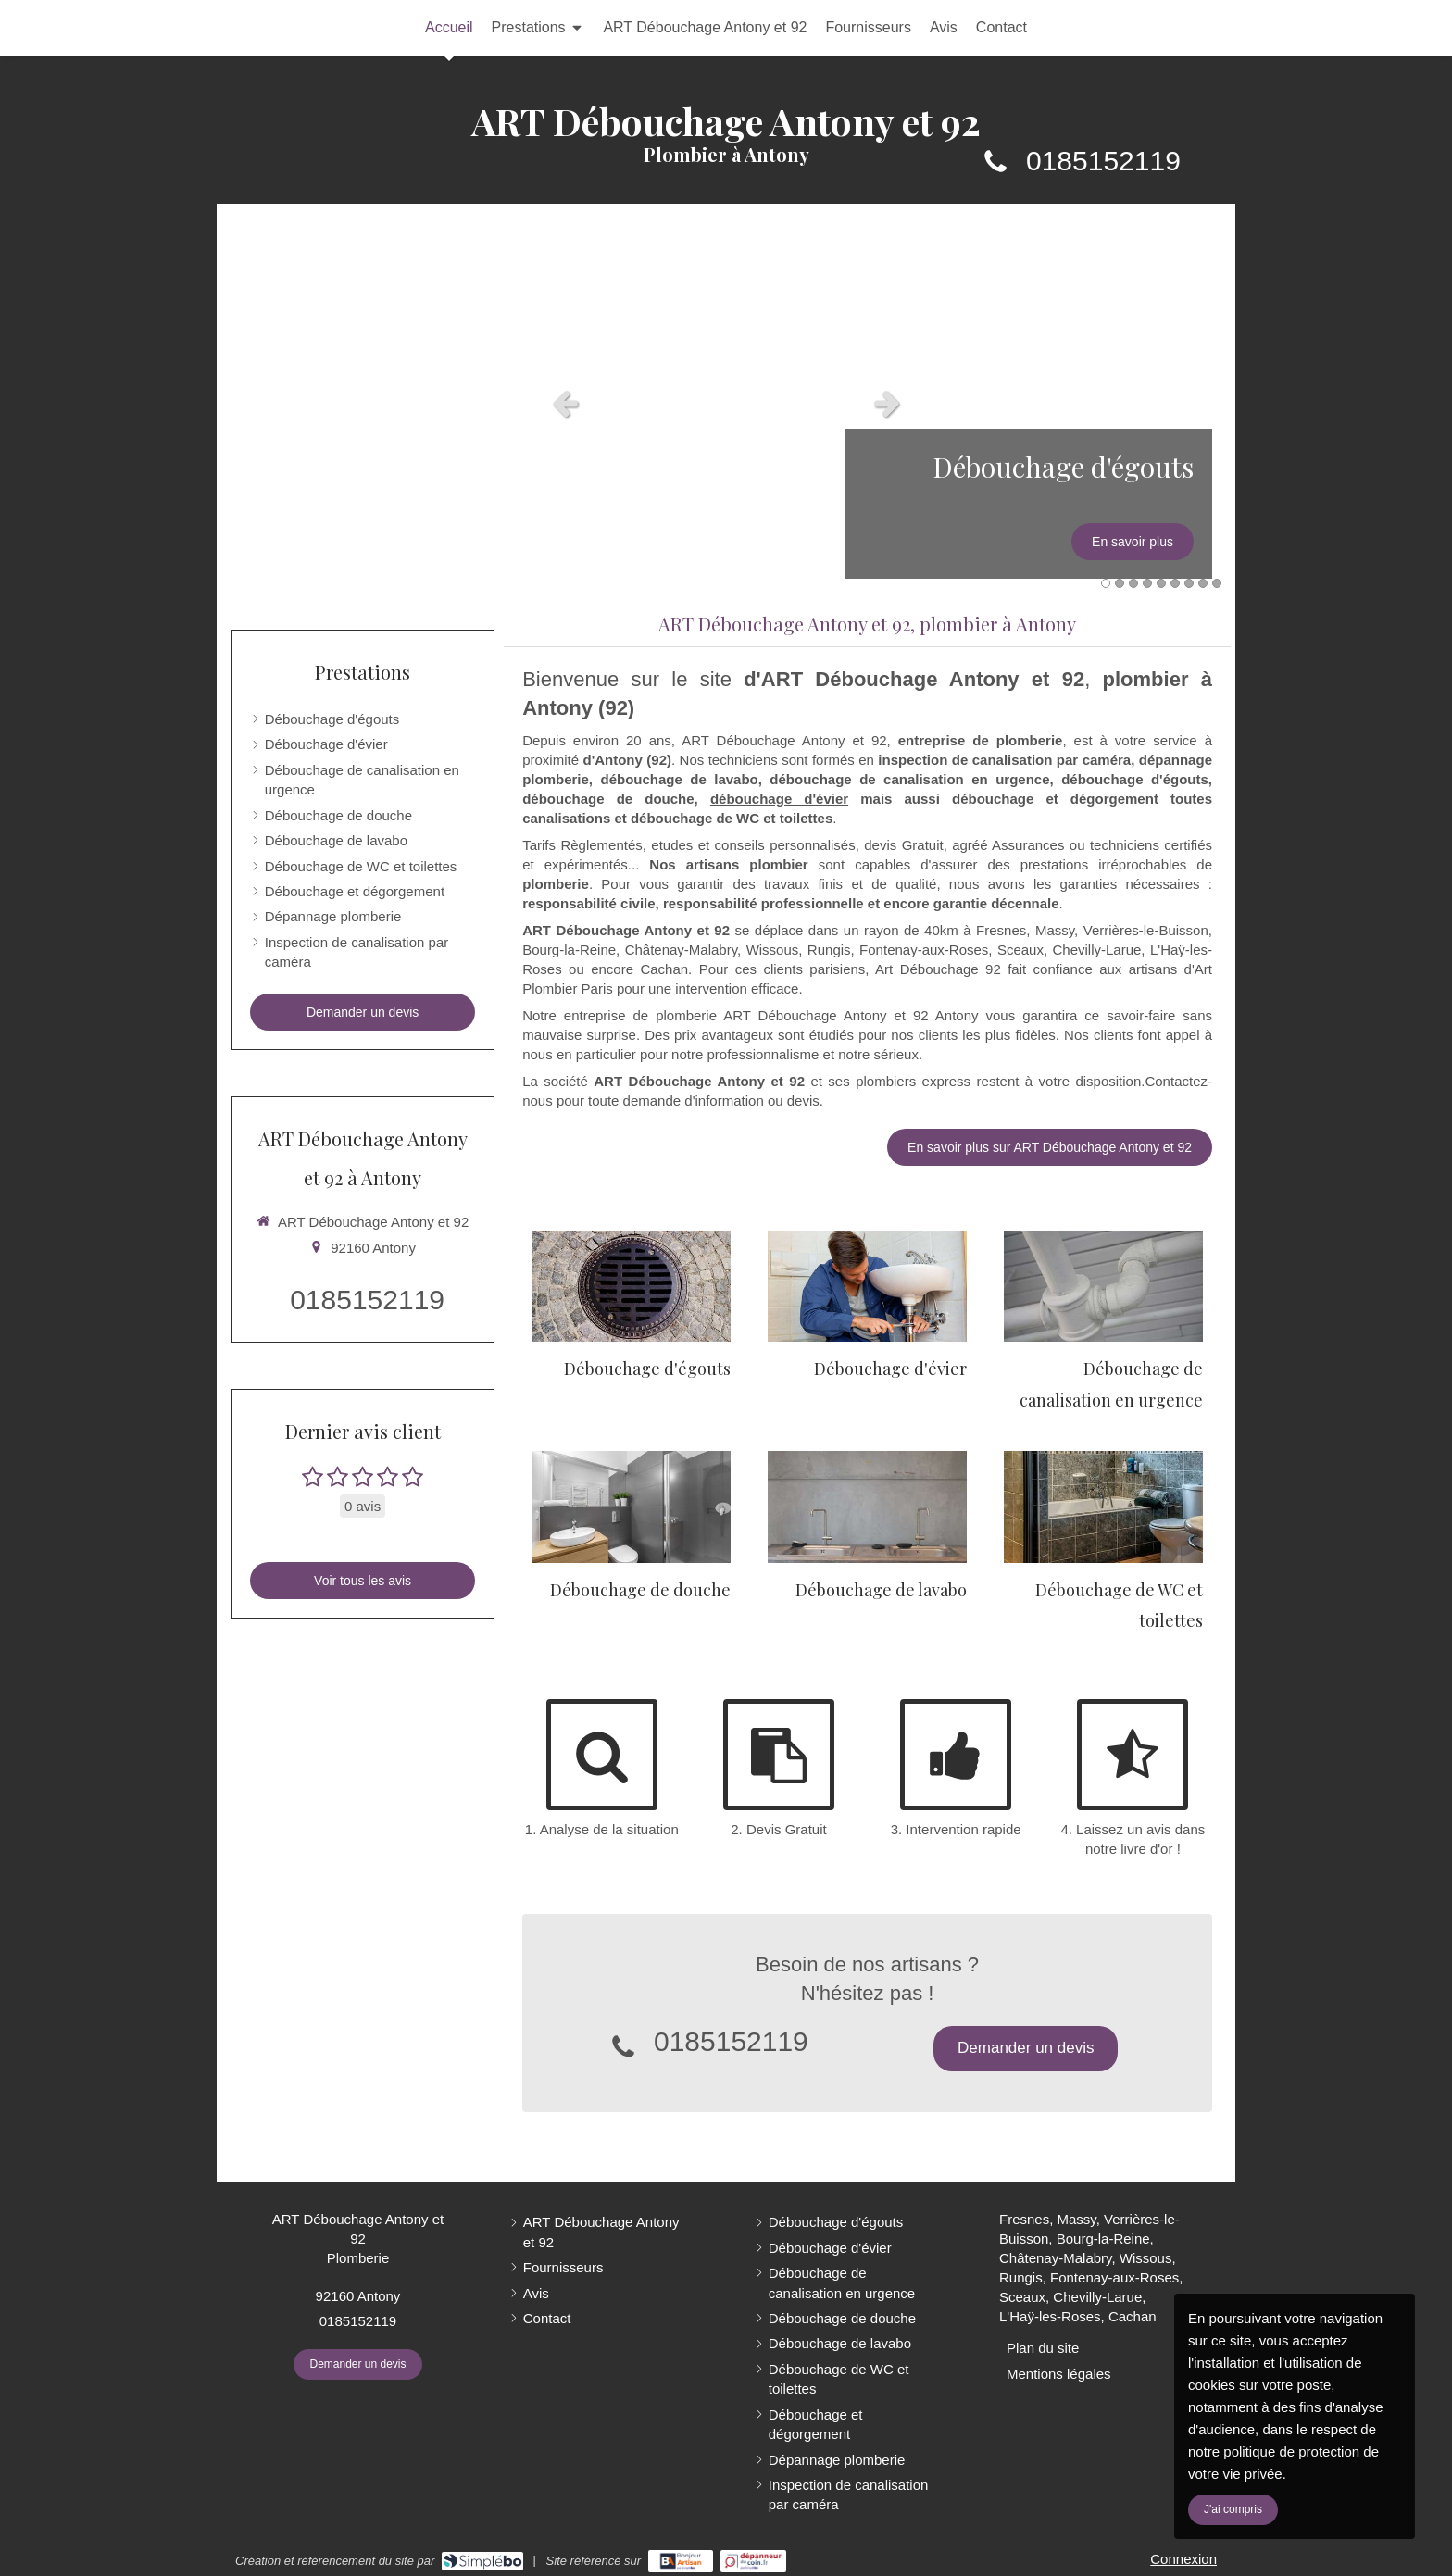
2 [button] (1119, 583)
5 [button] (1161, 583)
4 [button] (1147, 583)
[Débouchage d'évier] (867, 1287)
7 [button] (1189, 583)
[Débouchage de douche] (631, 1507)
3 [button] (1133, 583)
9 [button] (1216, 583)
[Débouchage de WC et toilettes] (1103, 1507)
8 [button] (1203, 583)
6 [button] (1175, 583)
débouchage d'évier (779, 799)
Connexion (1183, 2559)
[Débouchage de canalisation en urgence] (1103, 1287)
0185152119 (1103, 160)
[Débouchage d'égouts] (631, 1287)
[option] (726, 402)
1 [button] (1105, 583)
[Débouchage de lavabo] (867, 1507)
